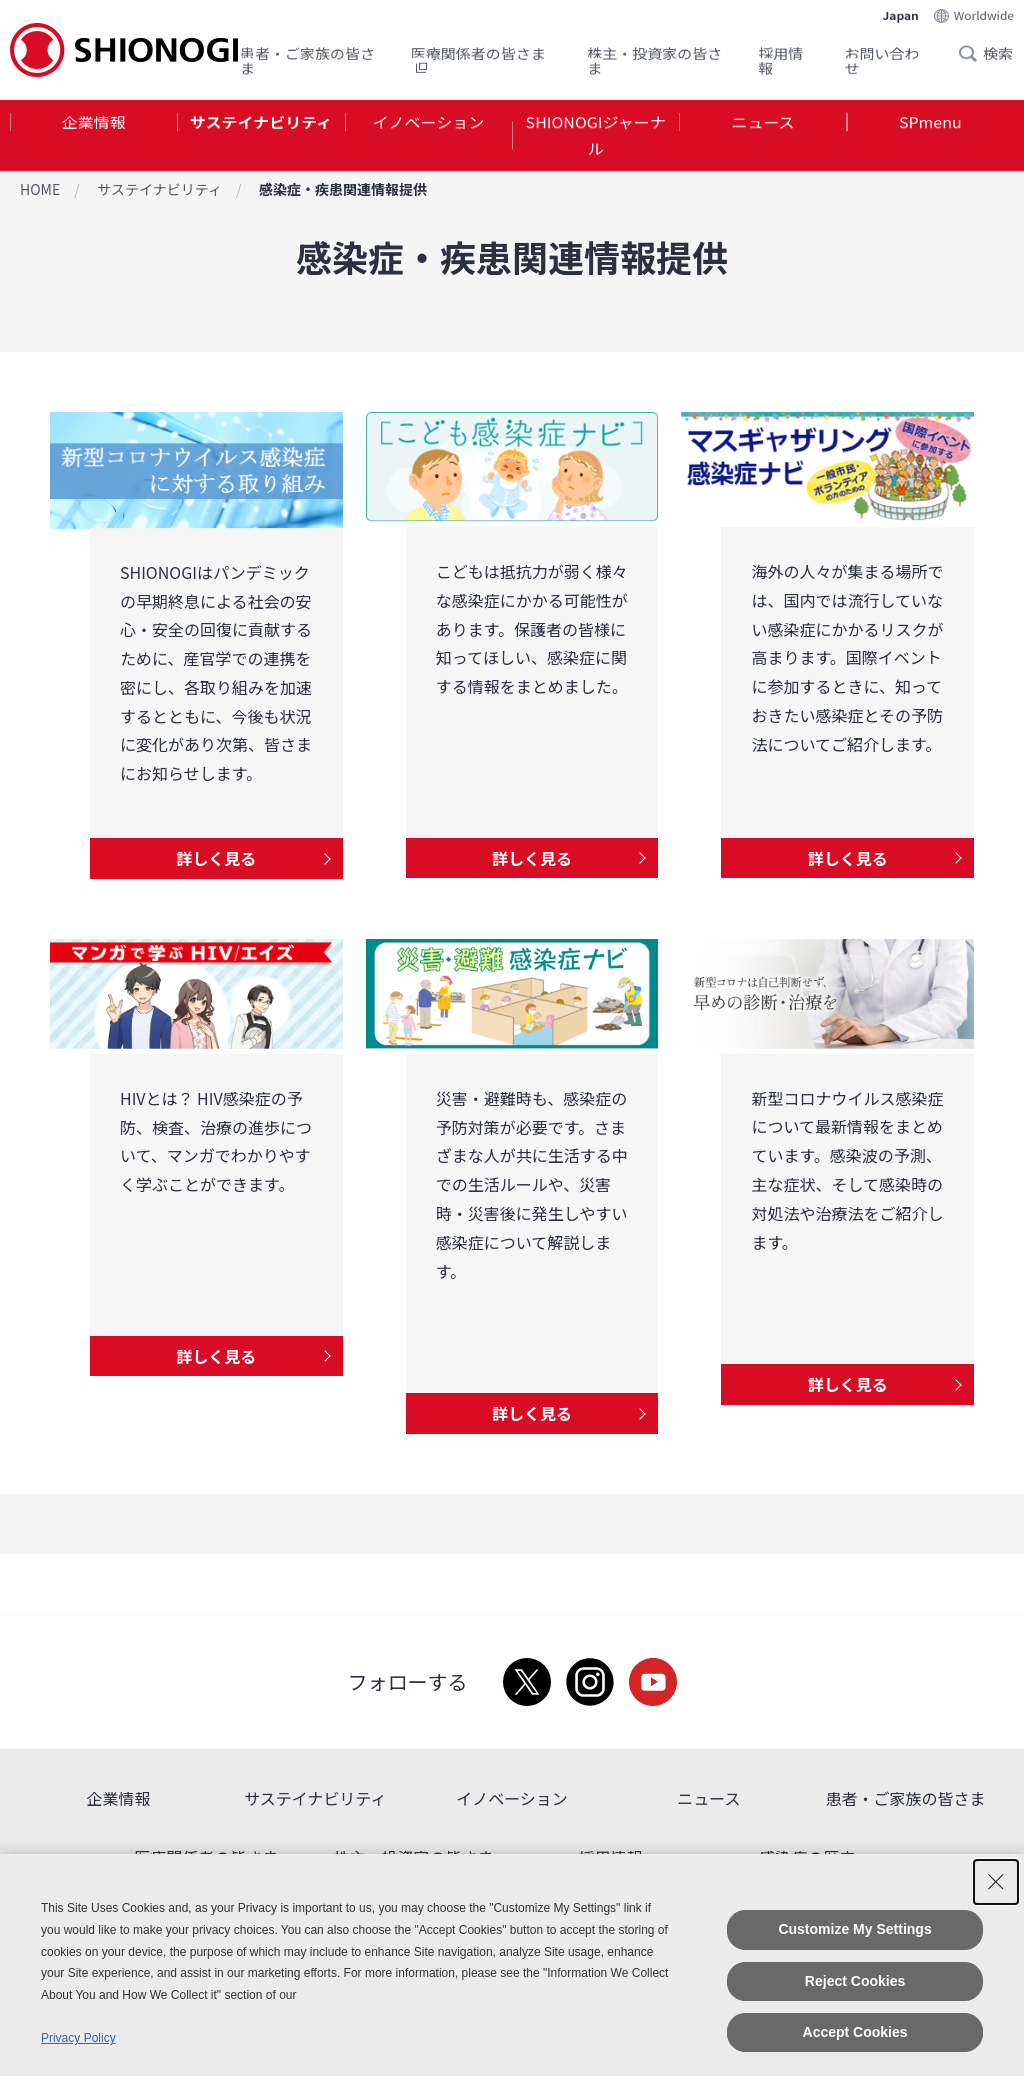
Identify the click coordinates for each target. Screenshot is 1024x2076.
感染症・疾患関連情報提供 (343, 189)
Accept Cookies (855, 2032)
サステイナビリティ (261, 124)
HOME (40, 189)
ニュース (762, 124)
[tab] (93, 139)
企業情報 (94, 124)
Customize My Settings (854, 1929)
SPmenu (930, 124)
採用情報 (780, 56)
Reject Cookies (855, 1981)
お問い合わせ (882, 56)
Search (974, 49)
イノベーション (428, 124)
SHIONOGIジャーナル (596, 138)
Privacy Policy (78, 2038)
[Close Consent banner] (996, 1882)
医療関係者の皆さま (478, 56)
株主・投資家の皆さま (654, 56)
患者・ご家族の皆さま (307, 56)
